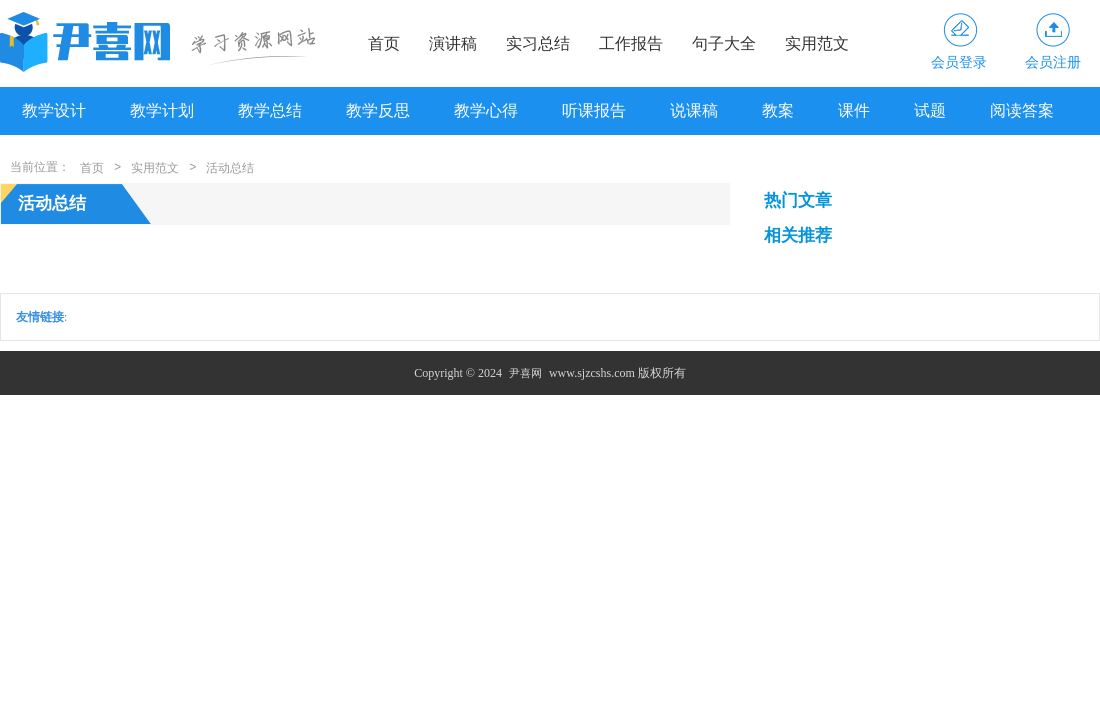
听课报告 (594, 110)
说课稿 (694, 110)
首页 (384, 43)
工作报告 (631, 43)
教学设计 (54, 110)
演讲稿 (453, 43)
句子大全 (724, 43)
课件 (854, 110)
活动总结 (230, 168)
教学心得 (486, 110)
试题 (930, 110)
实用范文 (817, 43)
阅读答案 (1022, 110)
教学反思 (378, 110)
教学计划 (162, 110)
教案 (778, 110)
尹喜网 (525, 373)
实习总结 (538, 43)
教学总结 (270, 110)
